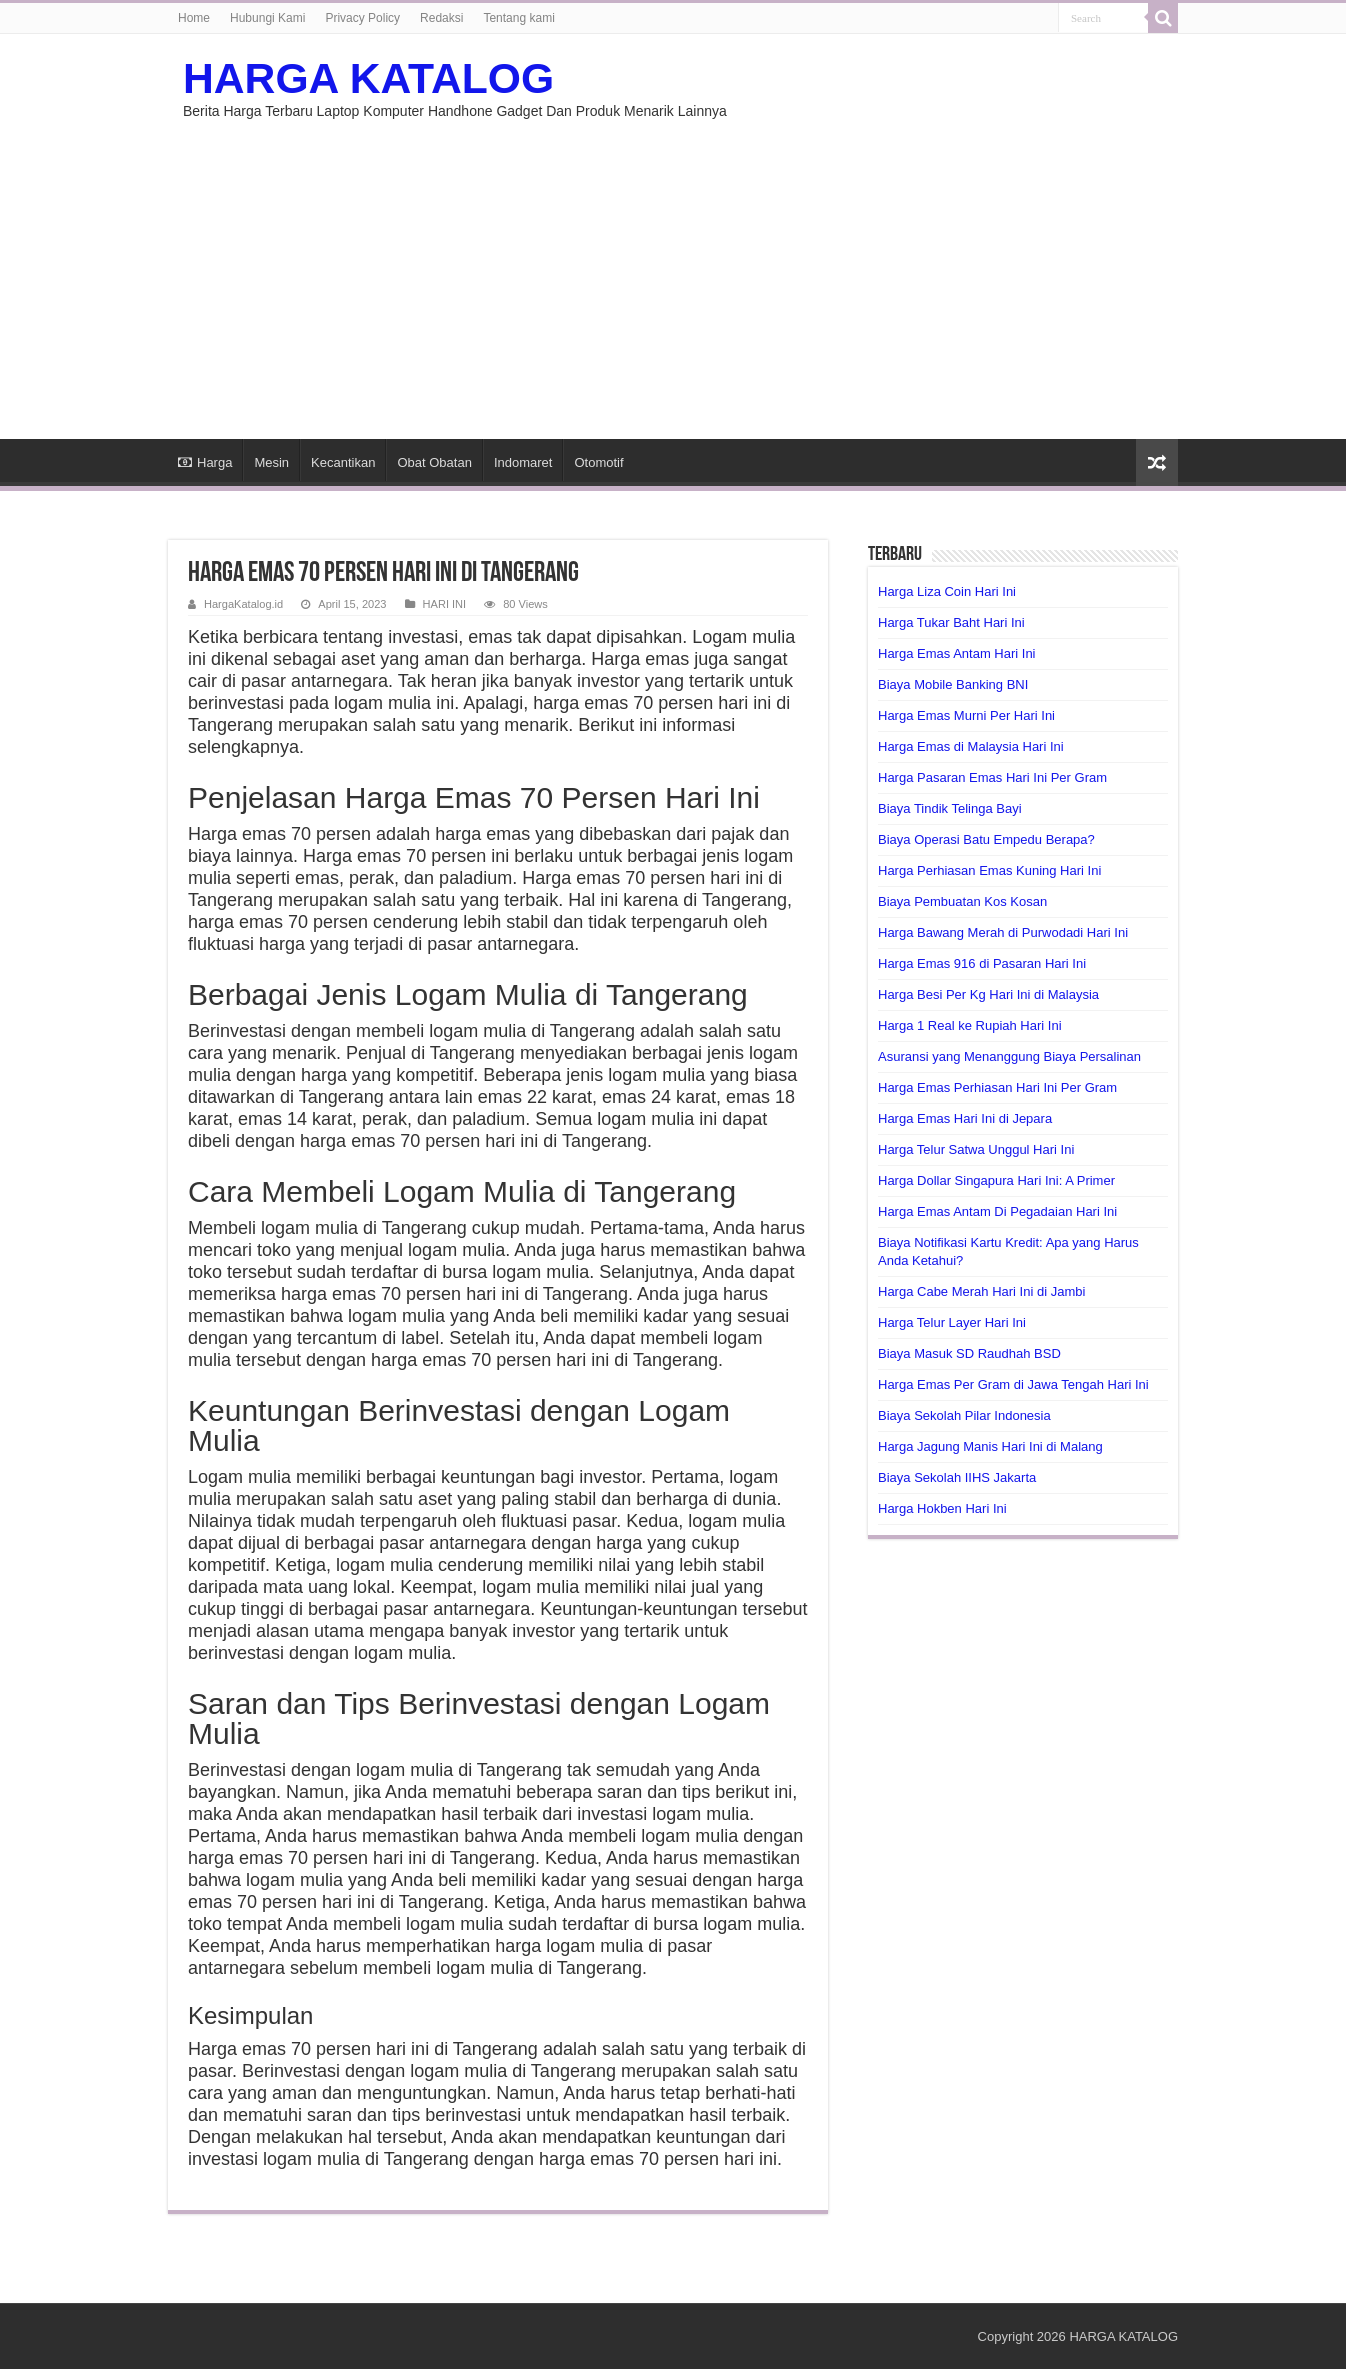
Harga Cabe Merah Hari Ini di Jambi (981, 1291)
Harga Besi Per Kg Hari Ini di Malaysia (988, 994)
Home (194, 18)
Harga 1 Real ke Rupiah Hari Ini (970, 1025)
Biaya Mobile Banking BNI (953, 684)
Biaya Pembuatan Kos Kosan (962, 901)
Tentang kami (518, 18)
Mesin (271, 462)
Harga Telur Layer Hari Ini (952, 1322)
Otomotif (598, 462)
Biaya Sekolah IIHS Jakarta (957, 1477)
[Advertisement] (673, 269)
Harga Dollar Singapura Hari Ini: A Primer (996, 1180)
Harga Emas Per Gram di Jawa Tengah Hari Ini (1013, 1384)
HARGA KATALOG (368, 78)
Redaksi (441, 18)
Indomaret (523, 462)
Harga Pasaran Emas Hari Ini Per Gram (992, 777)
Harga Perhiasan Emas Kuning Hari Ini (989, 870)
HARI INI (445, 604)
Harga (205, 462)
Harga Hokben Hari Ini (942, 1508)
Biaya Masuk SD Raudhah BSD (969, 1353)
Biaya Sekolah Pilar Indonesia (964, 1415)
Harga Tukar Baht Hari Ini (951, 622)
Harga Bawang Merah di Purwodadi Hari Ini (1003, 932)
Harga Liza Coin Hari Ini (947, 591)
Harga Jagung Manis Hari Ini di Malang (990, 1446)
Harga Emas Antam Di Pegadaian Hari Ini (997, 1211)
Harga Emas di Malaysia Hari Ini (971, 746)
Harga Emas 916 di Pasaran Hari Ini (982, 963)
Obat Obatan (434, 462)
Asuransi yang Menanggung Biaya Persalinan (1009, 1056)
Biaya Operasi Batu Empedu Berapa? (986, 839)
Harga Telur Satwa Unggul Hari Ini (976, 1149)
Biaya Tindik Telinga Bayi (950, 808)
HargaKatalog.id (243, 604)
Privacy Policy (362, 18)
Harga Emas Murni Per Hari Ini (966, 715)
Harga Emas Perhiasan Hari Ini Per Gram (997, 1087)
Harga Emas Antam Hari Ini (957, 653)
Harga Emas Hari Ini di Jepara (965, 1118)
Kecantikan (343, 462)
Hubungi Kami (267, 18)
